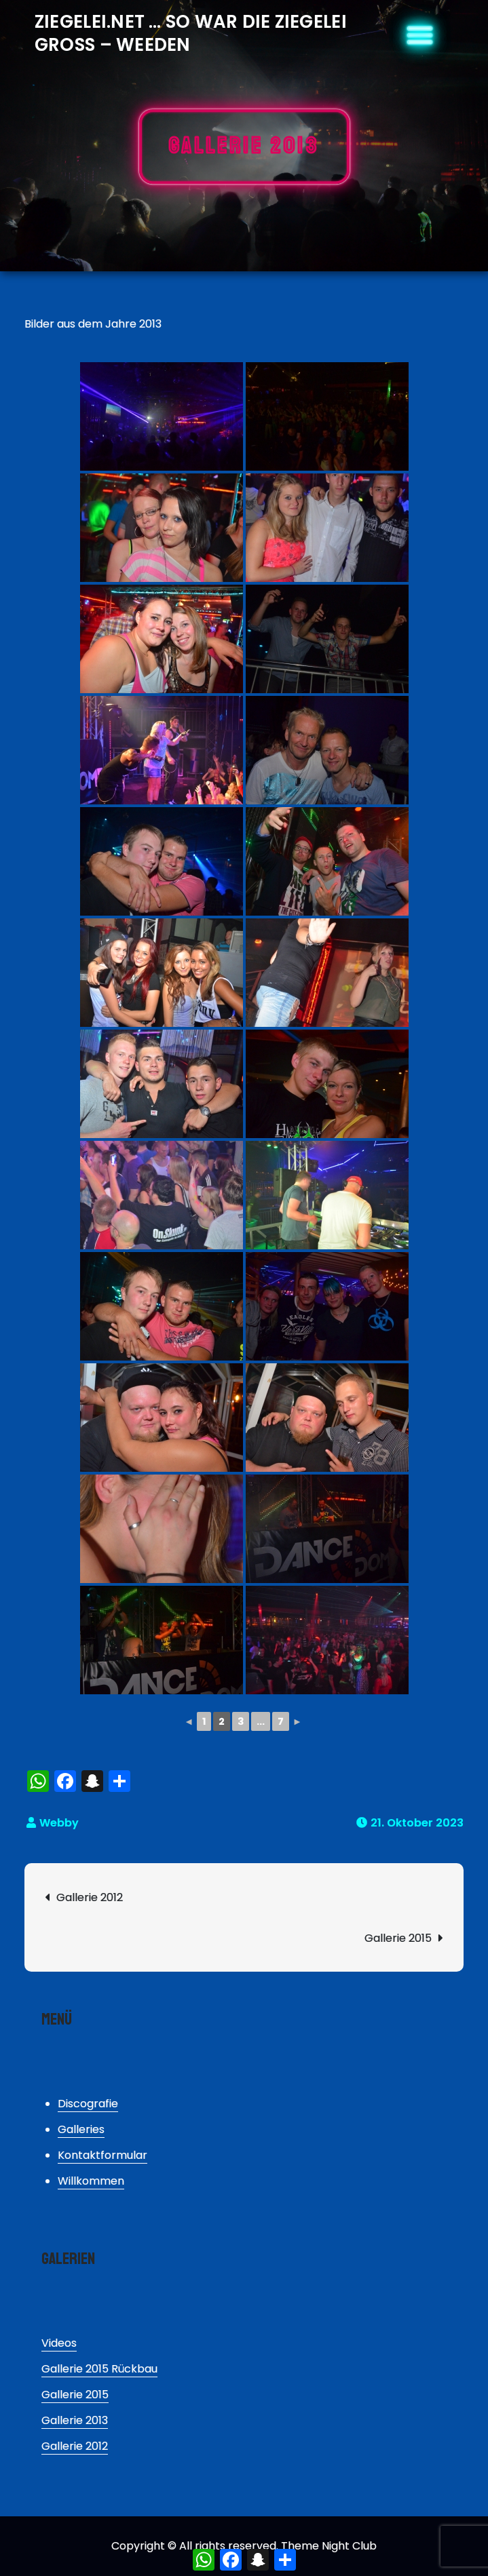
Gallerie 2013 (74, 2420)
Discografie (88, 2103)
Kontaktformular (102, 2155)
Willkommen (91, 2181)
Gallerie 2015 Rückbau (99, 2369)
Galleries (81, 2129)
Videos (59, 2343)
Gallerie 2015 (398, 1938)
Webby (59, 1823)
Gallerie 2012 (89, 1897)
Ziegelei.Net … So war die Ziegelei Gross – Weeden (191, 33)
